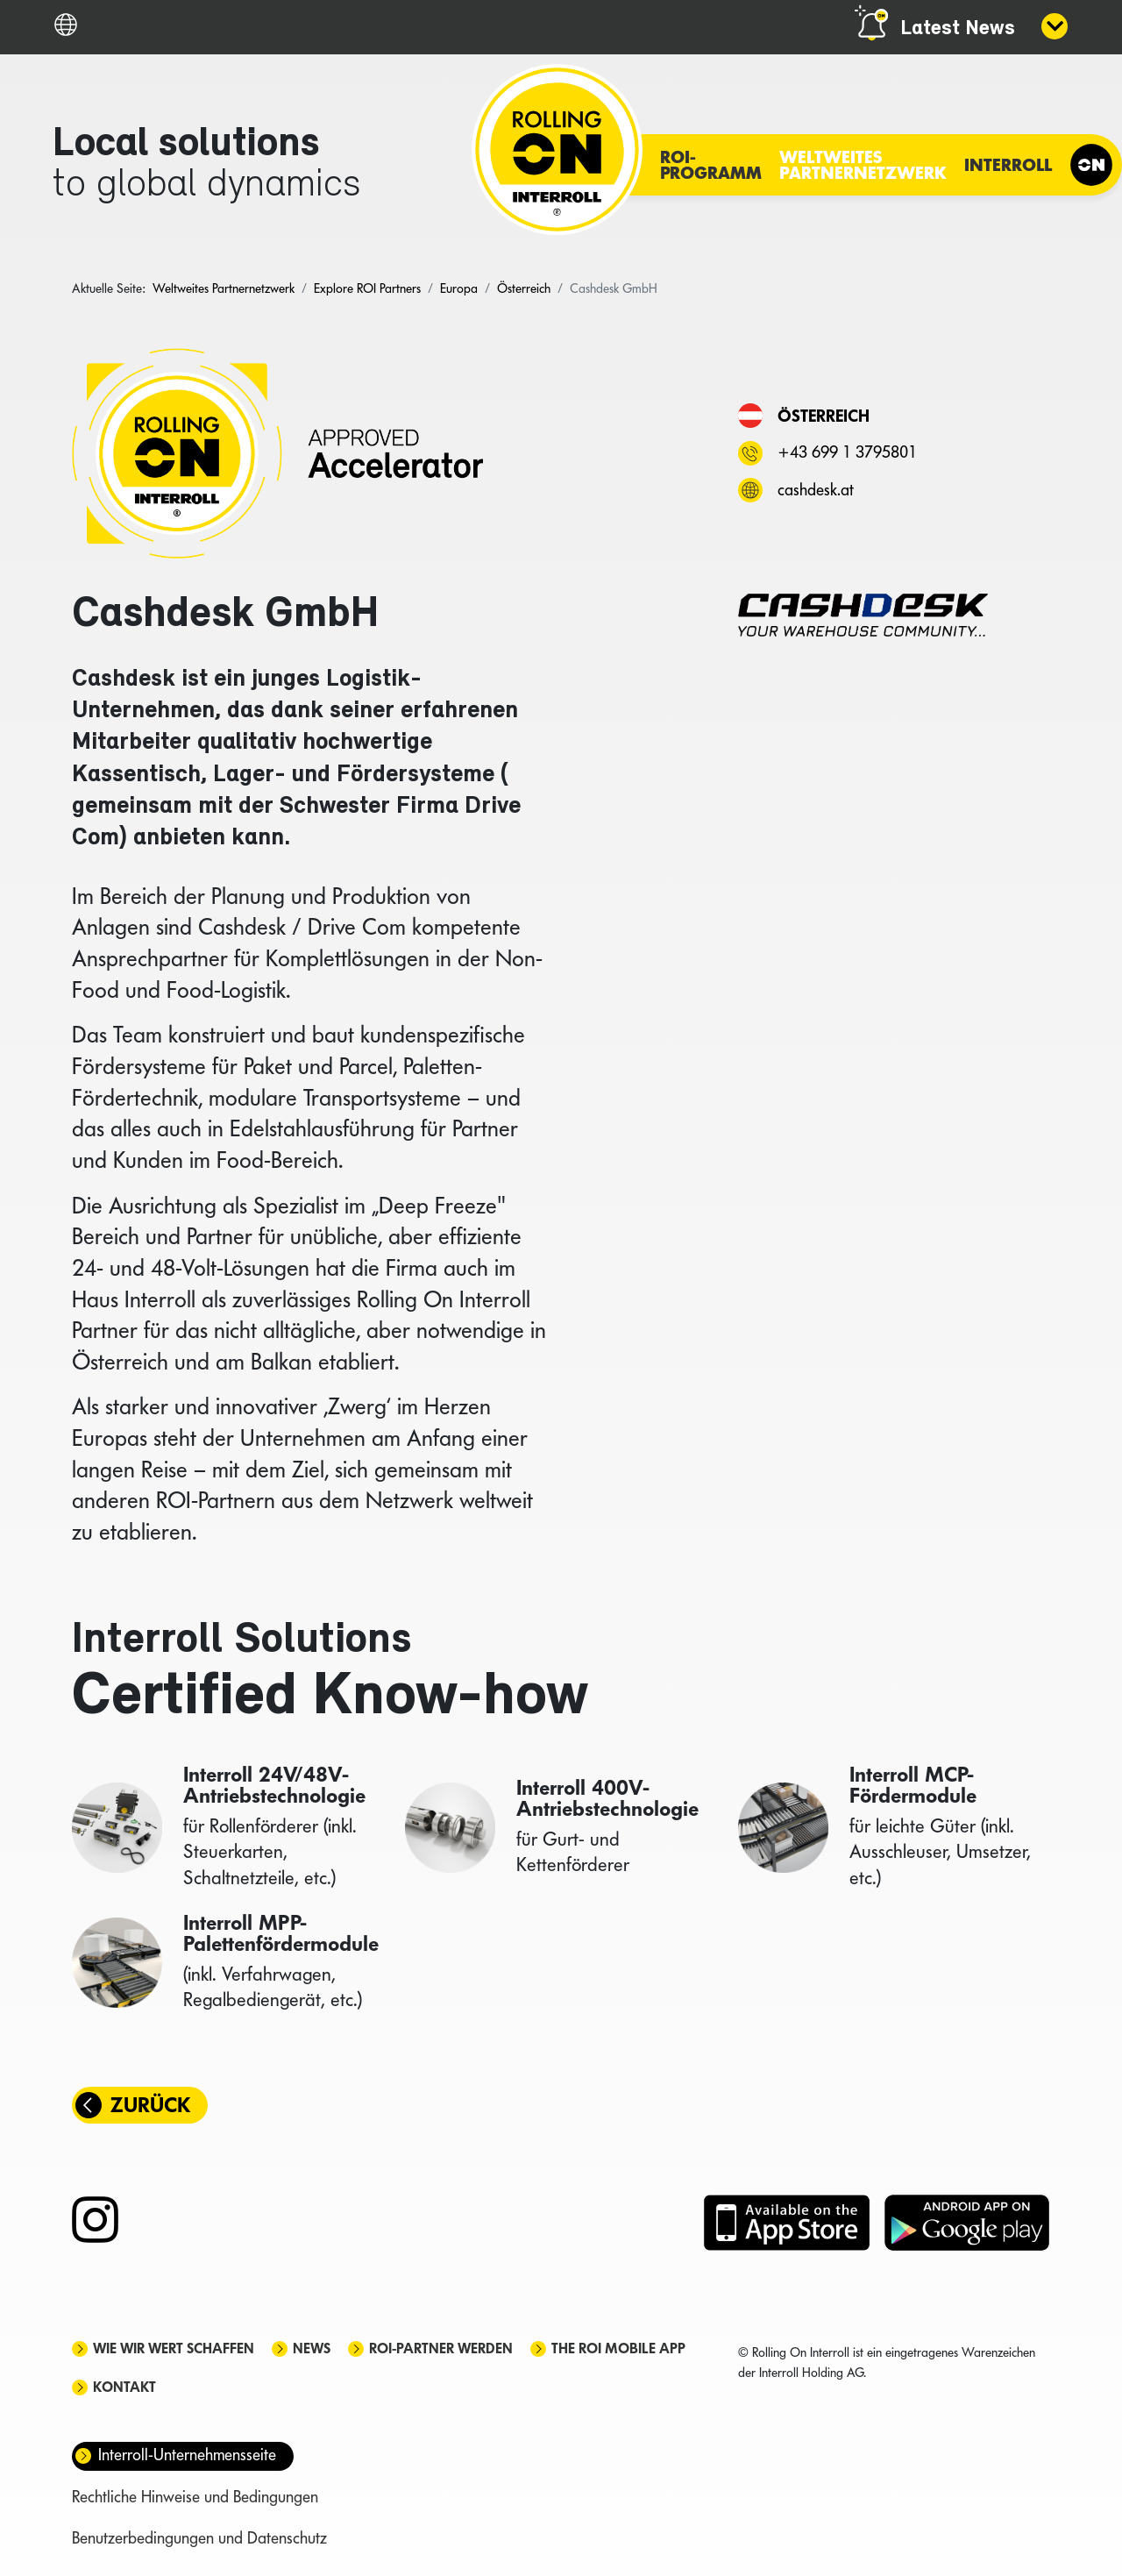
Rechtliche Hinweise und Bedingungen (195, 2497)
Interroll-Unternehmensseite (187, 2455)
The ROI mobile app (618, 2348)
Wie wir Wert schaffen (173, 2348)
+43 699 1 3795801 (847, 452)
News (311, 2348)
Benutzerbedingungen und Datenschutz (199, 2538)
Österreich (824, 415)
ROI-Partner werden (441, 2348)
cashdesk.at (816, 490)
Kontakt (124, 2387)
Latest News (957, 28)
